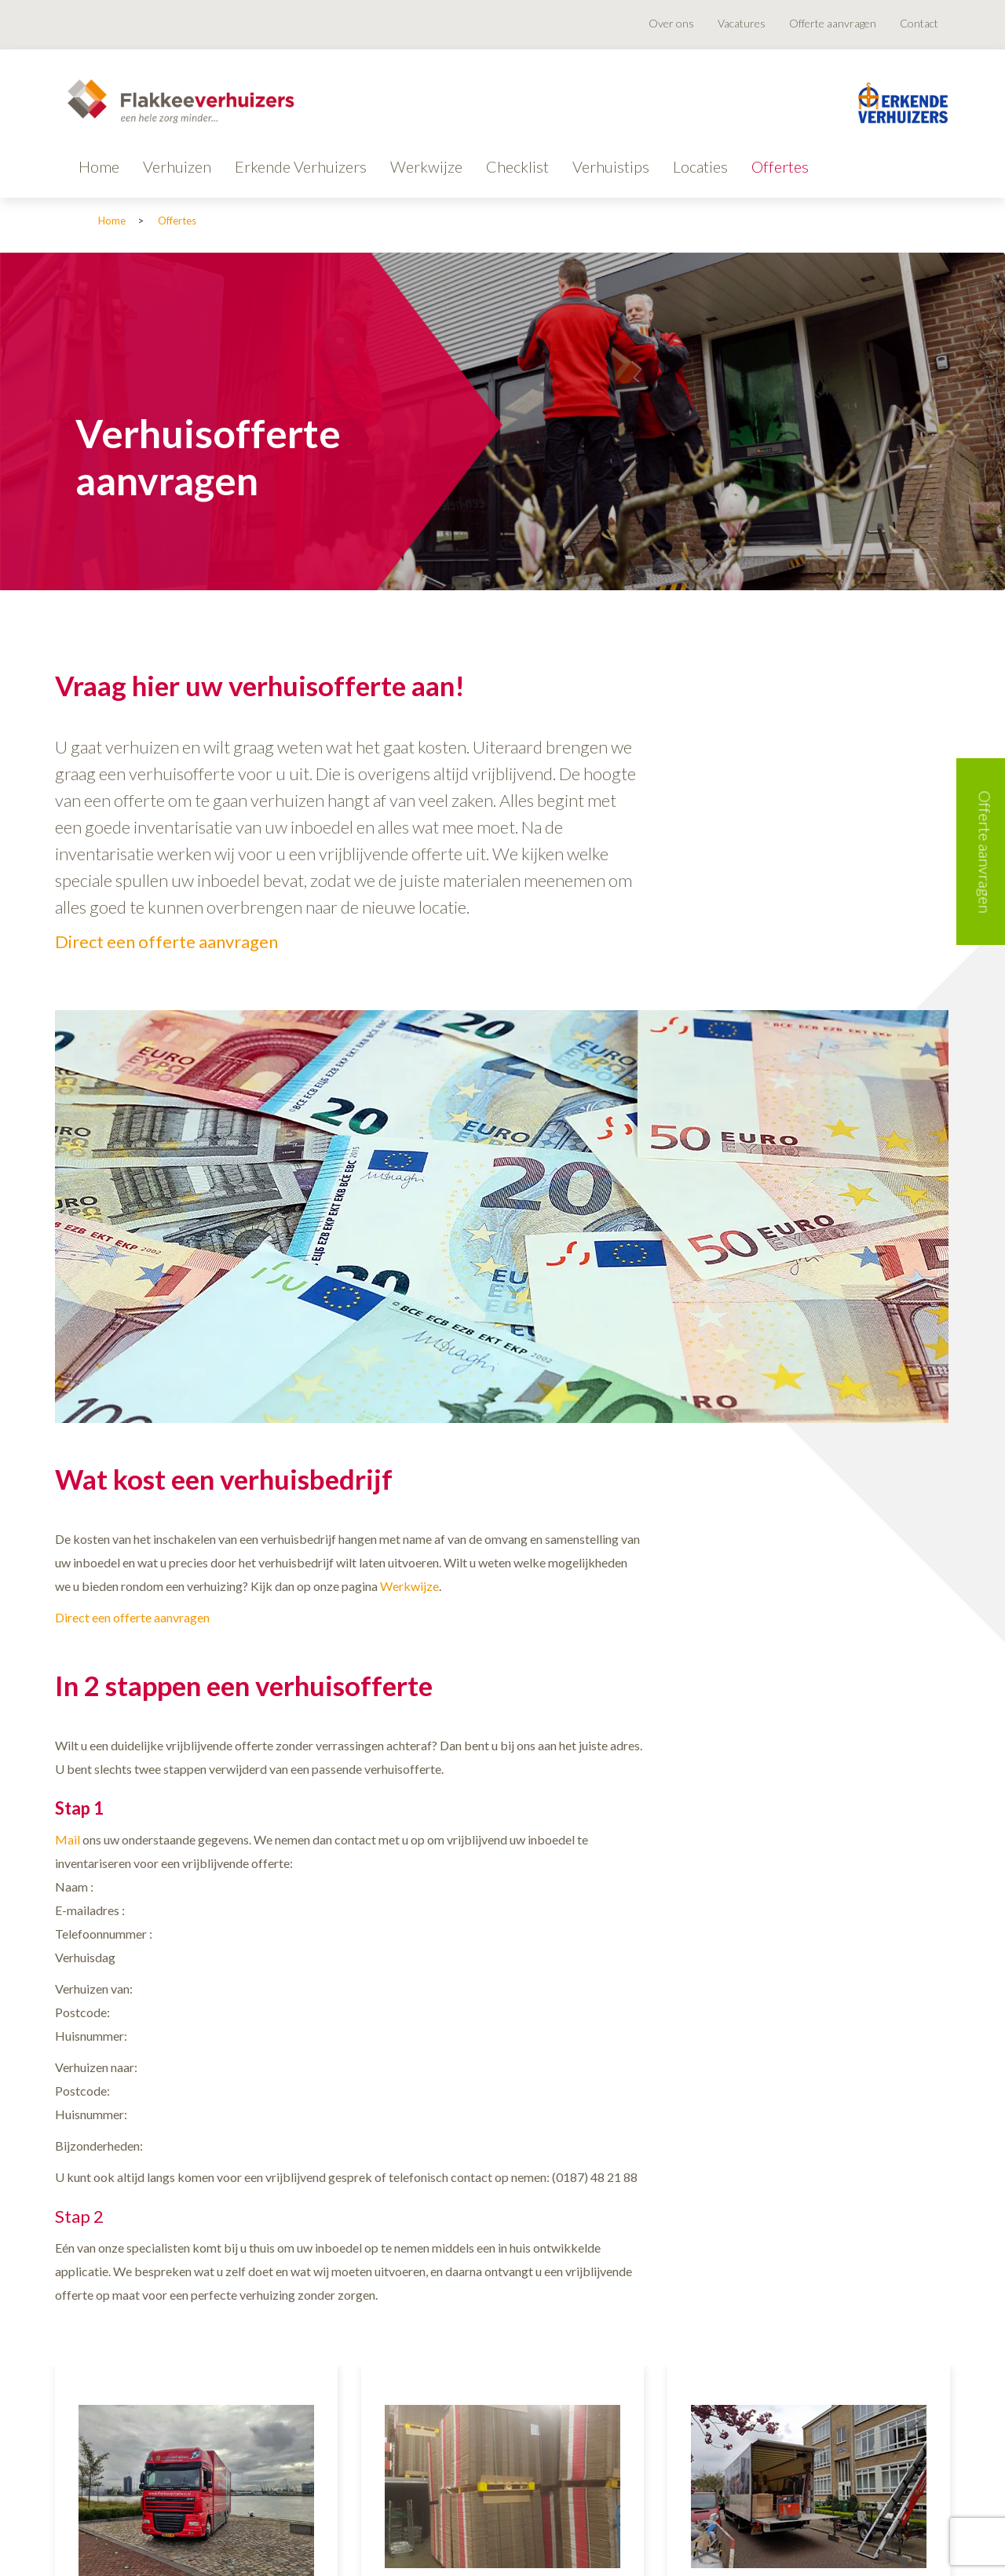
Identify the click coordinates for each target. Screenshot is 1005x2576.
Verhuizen (177, 166)
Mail (67, 1839)
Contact (919, 23)
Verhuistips (610, 166)
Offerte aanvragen (832, 23)
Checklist (517, 166)
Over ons (671, 23)
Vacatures (742, 23)
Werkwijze (426, 166)
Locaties (700, 166)
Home (99, 166)
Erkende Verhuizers (301, 166)
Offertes (780, 166)
